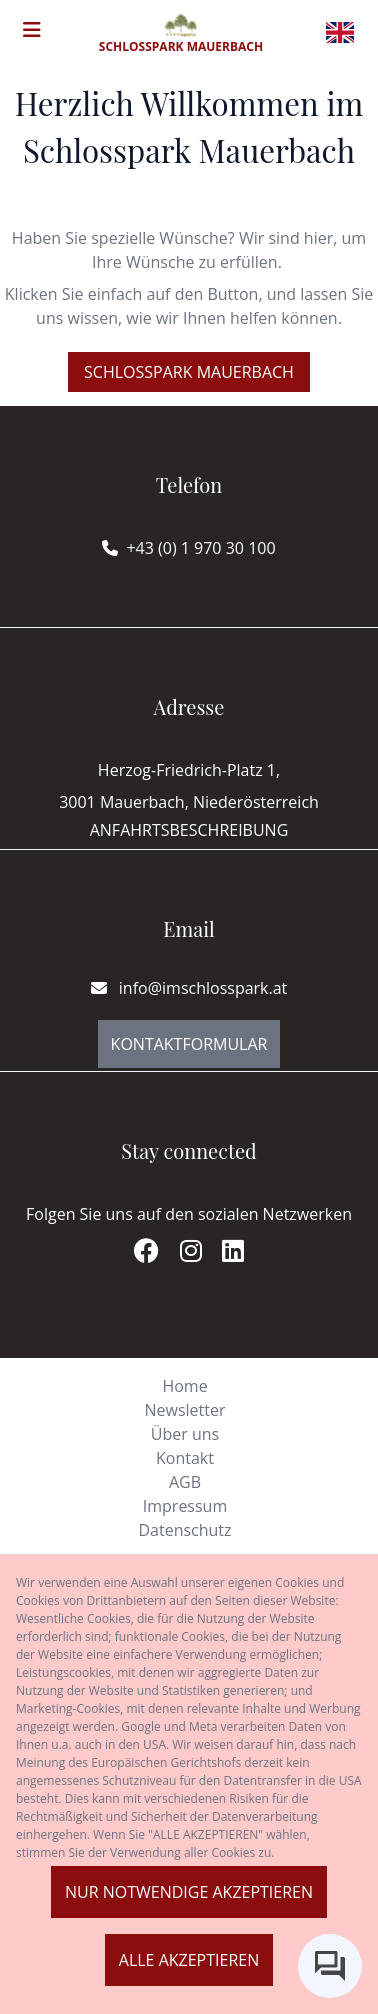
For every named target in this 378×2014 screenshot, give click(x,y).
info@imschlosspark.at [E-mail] (189, 988)
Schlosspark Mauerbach (189, 372)
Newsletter (184, 1410)
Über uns (185, 1434)
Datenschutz (184, 1530)
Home (184, 1386)
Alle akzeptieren (189, 1960)
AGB (185, 1482)
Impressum (185, 1506)
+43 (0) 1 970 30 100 (200, 548)
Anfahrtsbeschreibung (189, 830)
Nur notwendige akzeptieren (189, 1892)
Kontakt (185, 1458)
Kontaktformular (189, 1044)
